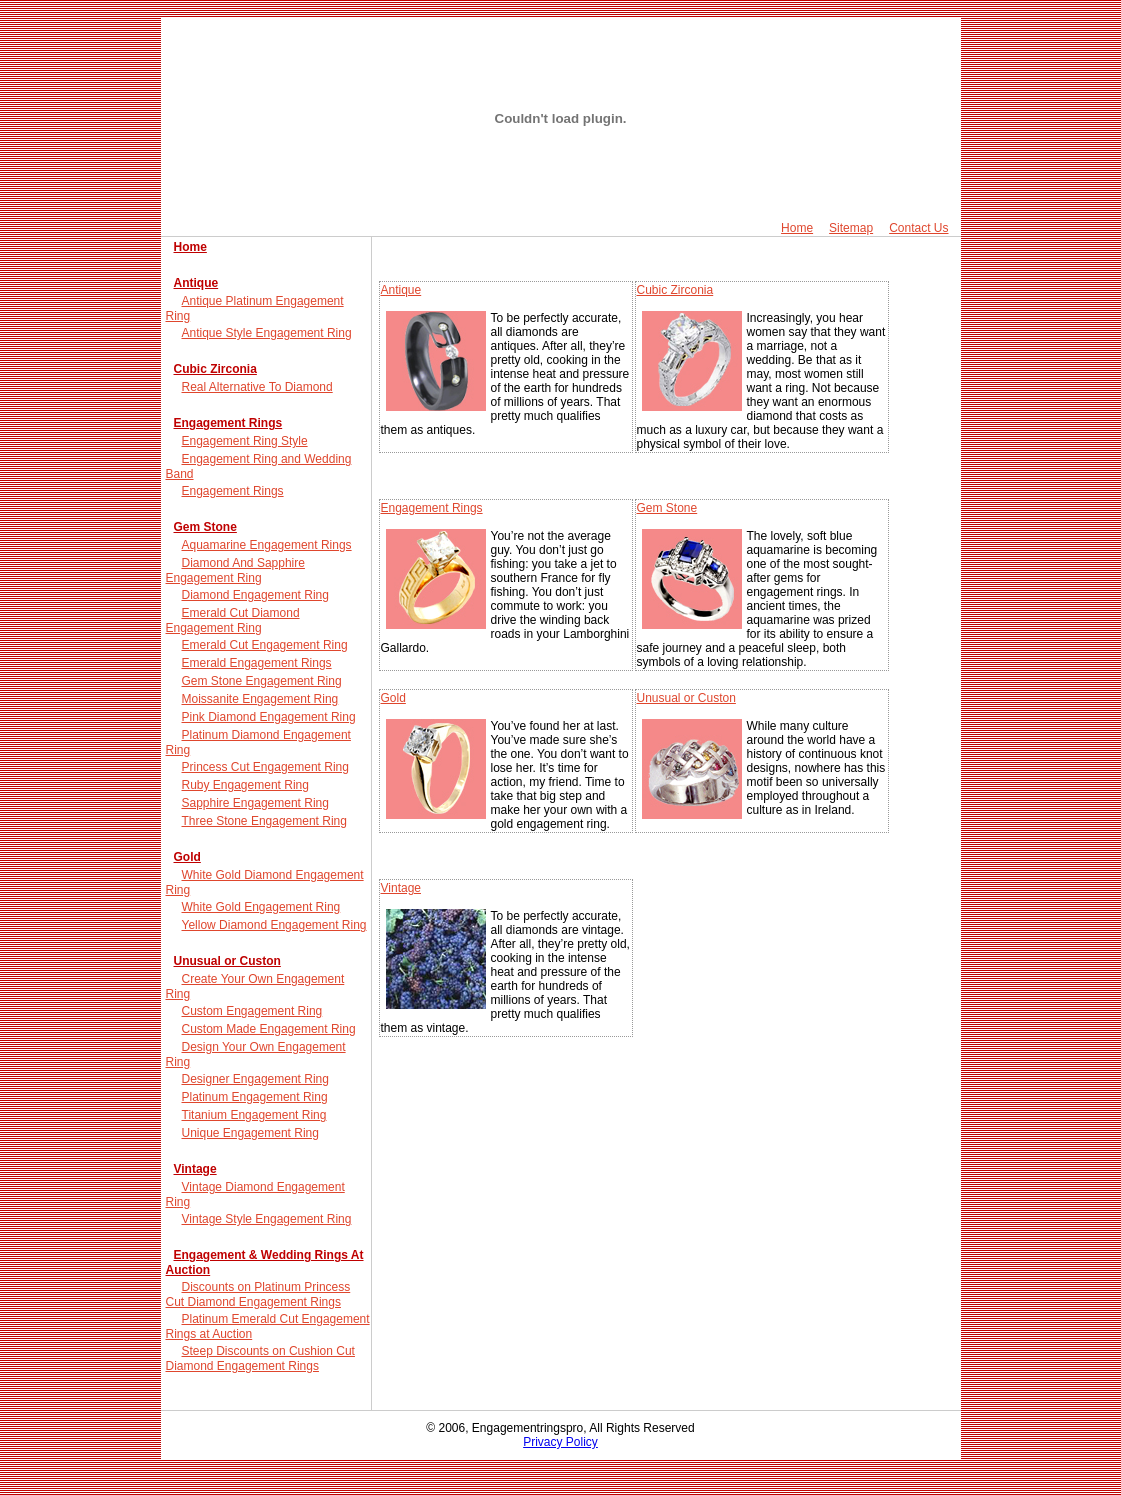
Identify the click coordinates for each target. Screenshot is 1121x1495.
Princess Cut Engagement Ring (265, 767)
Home (797, 228)
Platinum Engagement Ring (255, 1097)
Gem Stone (205, 527)
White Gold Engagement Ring (261, 907)
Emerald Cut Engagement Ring (265, 645)
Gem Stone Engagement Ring (262, 681)
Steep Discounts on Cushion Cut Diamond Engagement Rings (260, 1358)
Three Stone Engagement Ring (264, 821)
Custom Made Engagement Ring (269, 1029)
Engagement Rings (228, 423)
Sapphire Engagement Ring (255, 803)
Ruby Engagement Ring (245, 785)
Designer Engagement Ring (255, 1079)
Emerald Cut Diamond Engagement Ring (233, 620)
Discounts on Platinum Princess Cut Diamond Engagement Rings (258, 1294)
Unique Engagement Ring (250, 1133)
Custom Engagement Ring (252, 1011)
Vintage (195, 1169)
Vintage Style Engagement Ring (267, 1219)
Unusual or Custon (227, 961)
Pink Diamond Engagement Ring (269, 717)
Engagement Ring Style (245, 441)
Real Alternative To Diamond (257, 387)
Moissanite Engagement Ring (260, 699)
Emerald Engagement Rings (257, 663)
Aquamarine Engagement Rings (267, 545)
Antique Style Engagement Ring (267, 333)
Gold (187, 857)
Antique (196, 283)
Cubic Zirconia (215, 369)
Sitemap (851, 228)
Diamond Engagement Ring (255, 595)
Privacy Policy (560, 1442)
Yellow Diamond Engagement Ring (274, 925)
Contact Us (918, 228)
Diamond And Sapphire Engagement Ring (235, 570)
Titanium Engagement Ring (254, 1115)
